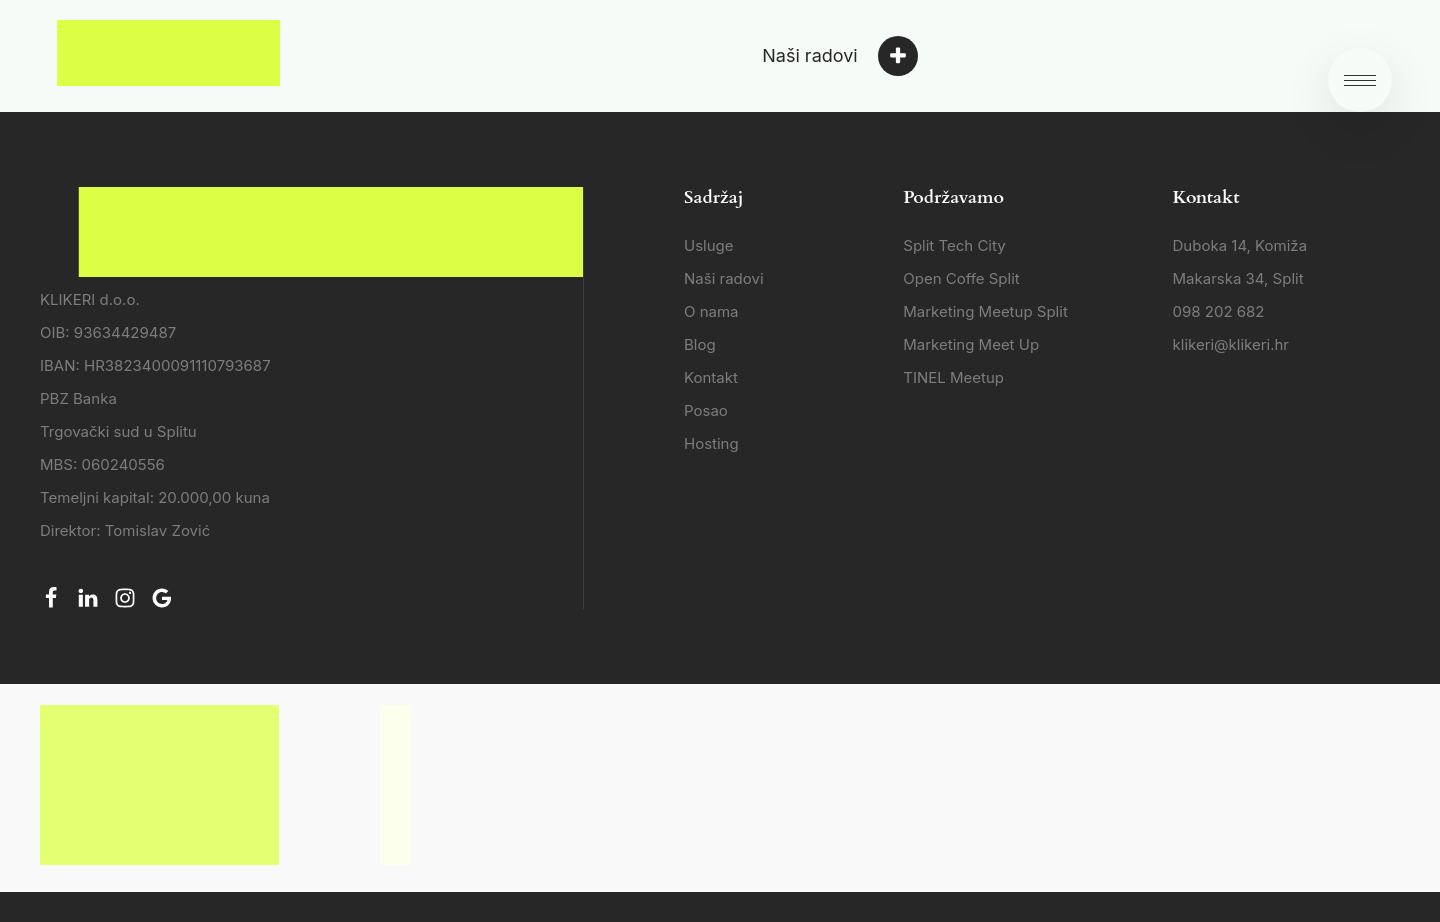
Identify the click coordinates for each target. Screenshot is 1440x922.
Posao (706, 410)
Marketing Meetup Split (985, 311)
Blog (700, 344)
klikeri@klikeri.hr (1231, 344)
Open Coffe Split (961, 278)
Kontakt (711, 377)
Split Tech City (954, 245)
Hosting (711, 443)
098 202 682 (1219, 311)
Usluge (709, 245)
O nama (711, 311)
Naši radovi (724, 278)
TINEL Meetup (953, 377)
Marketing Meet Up (971, 344)
